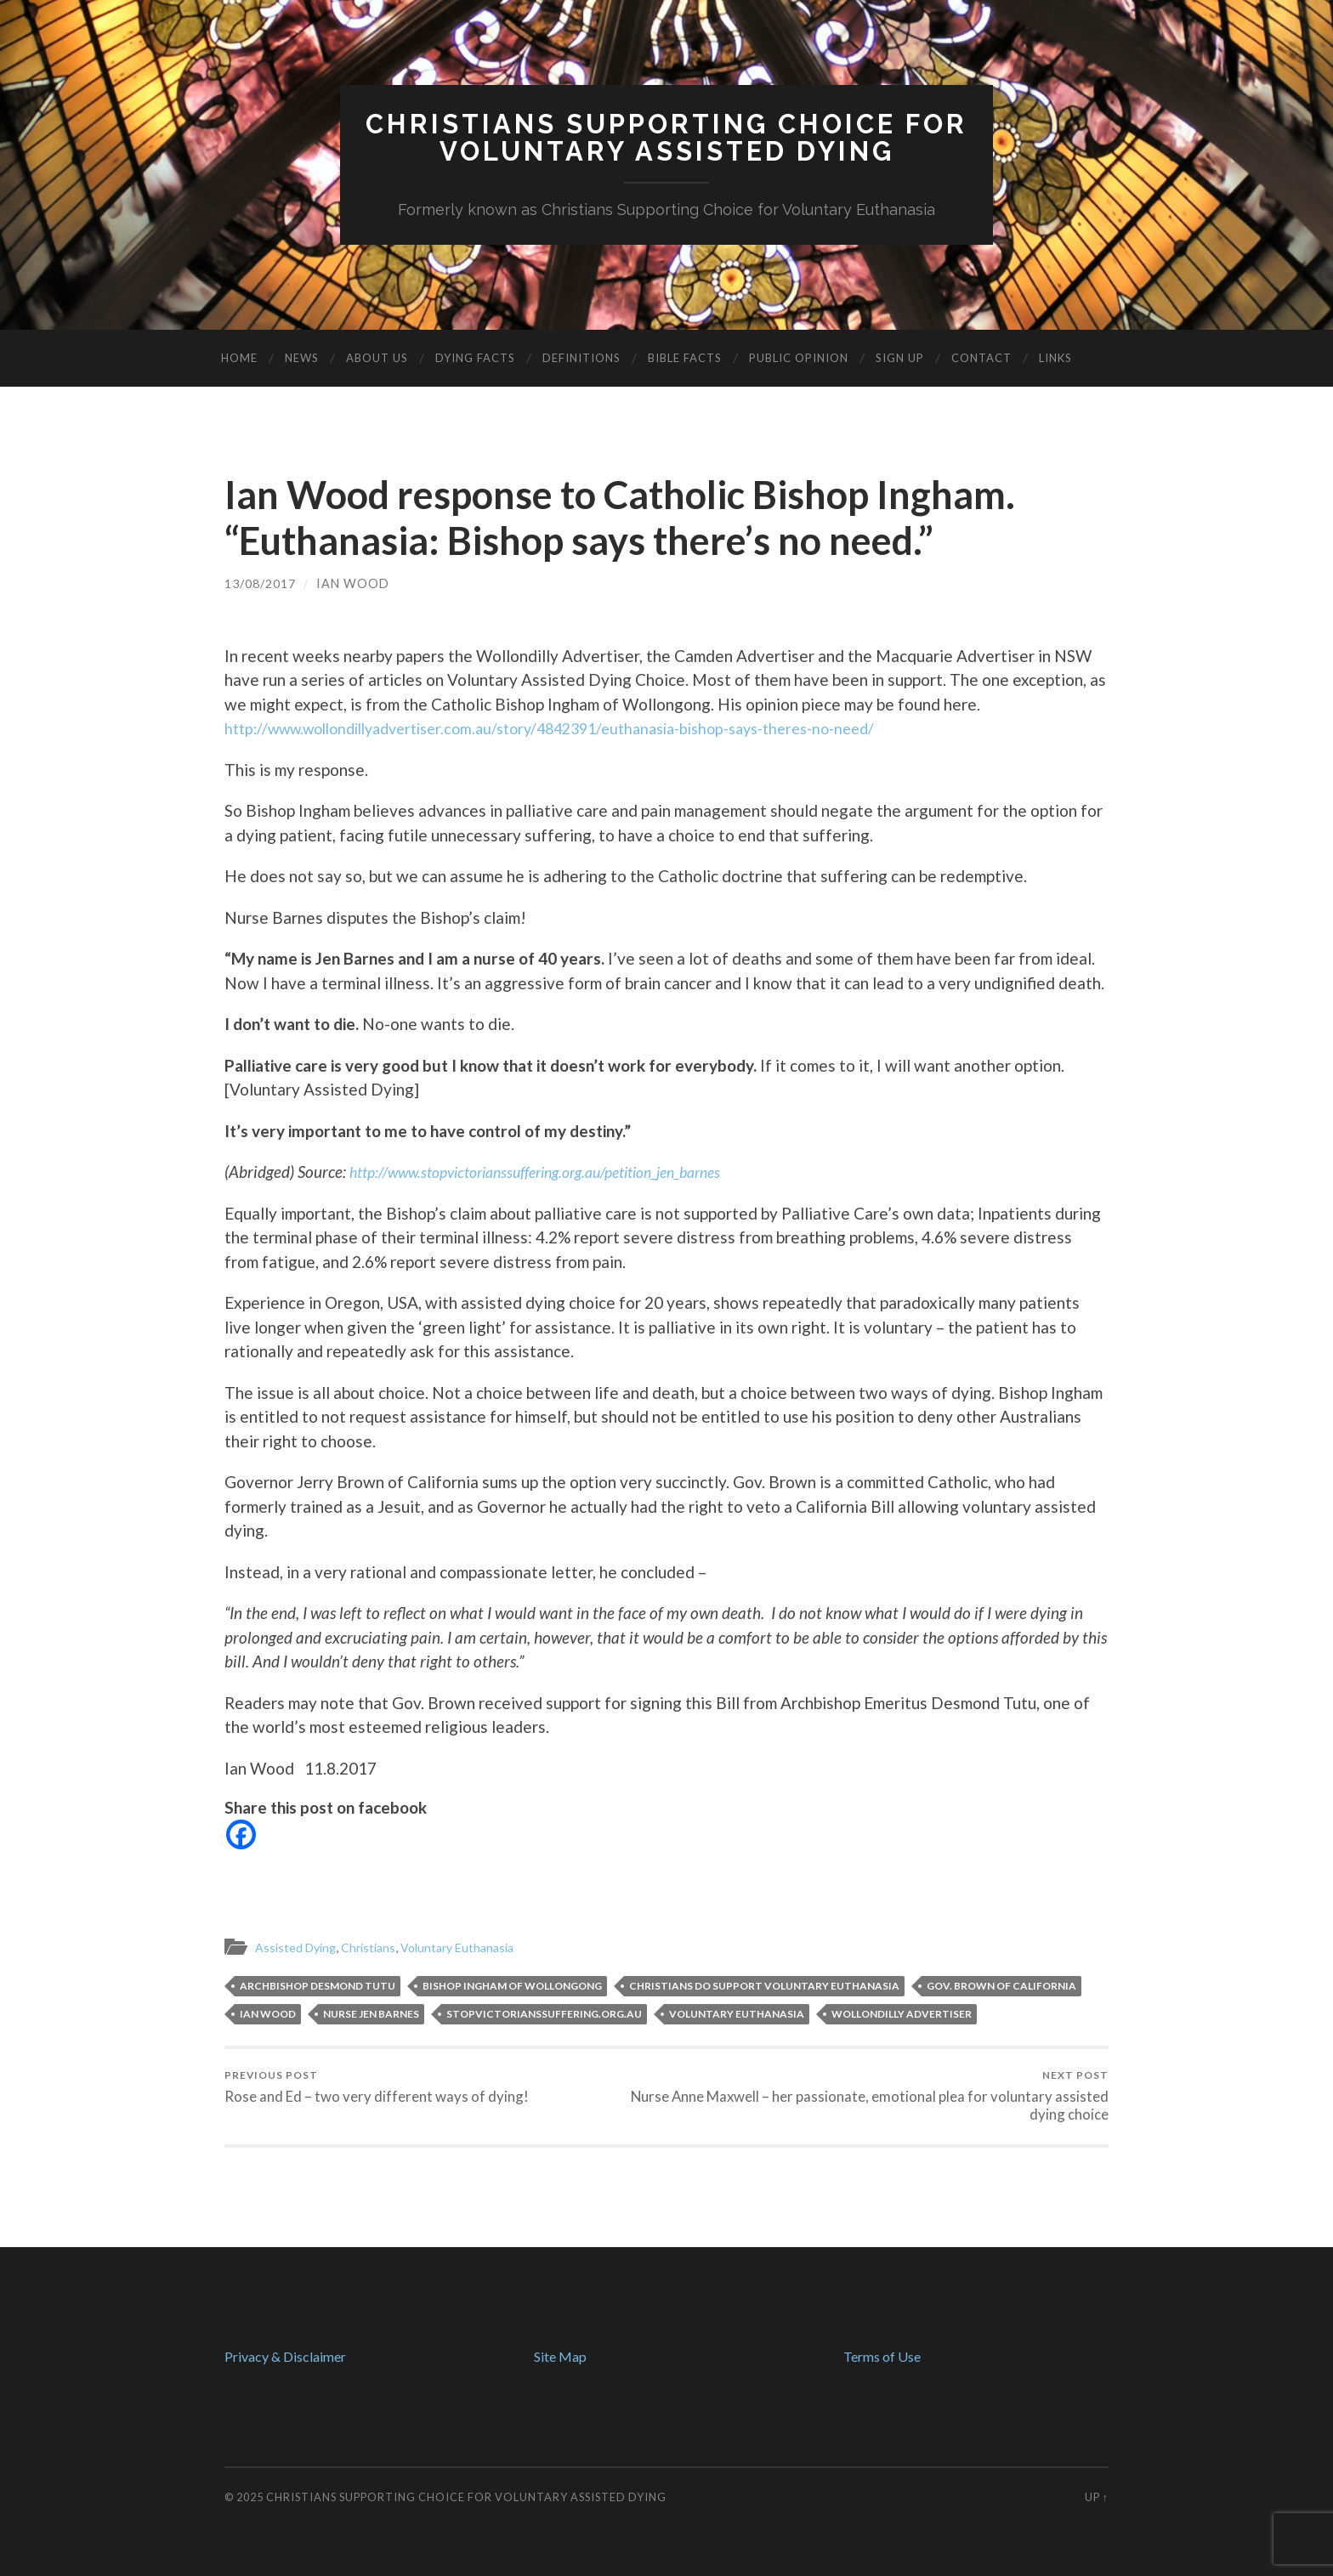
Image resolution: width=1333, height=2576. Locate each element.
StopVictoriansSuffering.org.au (544, 2013)
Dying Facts (475, 358)
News (302, 358)
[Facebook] (241, 1833)
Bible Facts (685, 358)
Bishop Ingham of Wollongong (512, 1985)
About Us (377, 358)
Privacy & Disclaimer (285, 2356)
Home (239, 358)
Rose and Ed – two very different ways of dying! (376, 2087)
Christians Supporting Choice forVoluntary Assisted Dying (666, 137)
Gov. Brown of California (1001, 1985)
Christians (375, 1946)
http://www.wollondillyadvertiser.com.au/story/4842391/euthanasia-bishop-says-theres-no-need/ (578, 727)
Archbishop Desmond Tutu (317, 1985)
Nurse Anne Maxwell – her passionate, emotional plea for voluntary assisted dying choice (892, 2096)
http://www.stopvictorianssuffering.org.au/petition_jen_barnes (556, 1170)
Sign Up (900, 358)
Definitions (581, 358)
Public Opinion (798, 358)
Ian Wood (352, 583)
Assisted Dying (298, 1946)
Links (1055, 358)
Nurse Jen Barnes (371, 2013)
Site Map (560, 2356)
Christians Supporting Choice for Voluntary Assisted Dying (466, 2497)
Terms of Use (882, 2356)
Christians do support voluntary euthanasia (764, 1985)
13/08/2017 (260, 583)
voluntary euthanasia (736, 2013)
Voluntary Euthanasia (469, 1946)
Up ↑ (1097, 2497)
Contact (981, 358)
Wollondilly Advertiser (901, 2013)
